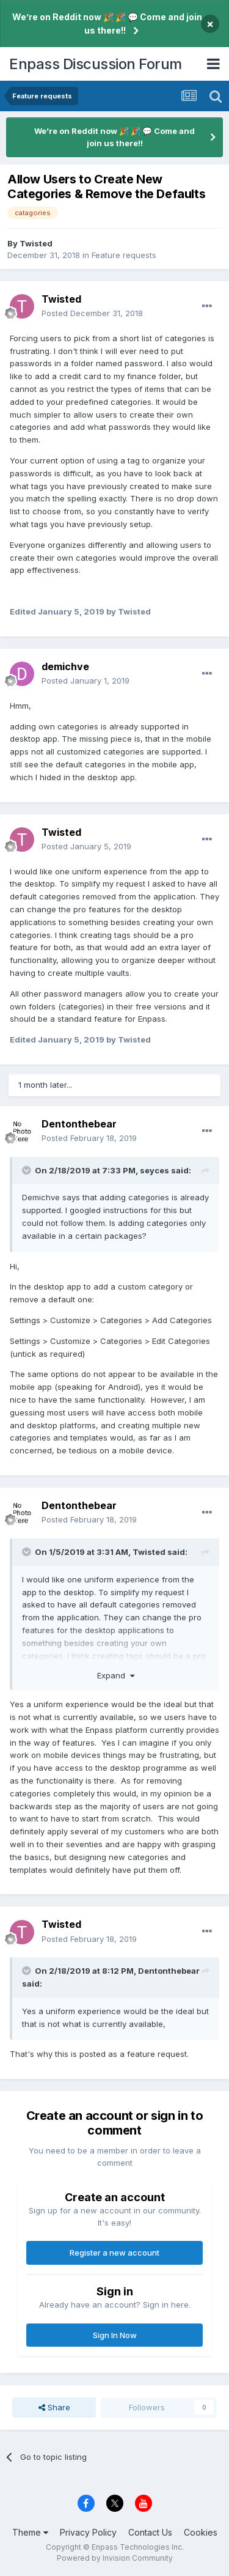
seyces (154, 1170)
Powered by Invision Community (115, 2558)
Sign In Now (115, 2335)
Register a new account (114, 2252)
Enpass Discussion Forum (95, 64)
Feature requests (124, 255)
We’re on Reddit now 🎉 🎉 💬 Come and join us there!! (107, 23)
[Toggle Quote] (27, 1170)
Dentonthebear (79, 1124)
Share (54, 2407)
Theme (30, 2532)
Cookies (200, 2532)
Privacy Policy (88, 2532)
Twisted (36, 243)
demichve (65, 666)
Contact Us (150, 2532)
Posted (92, 313)
